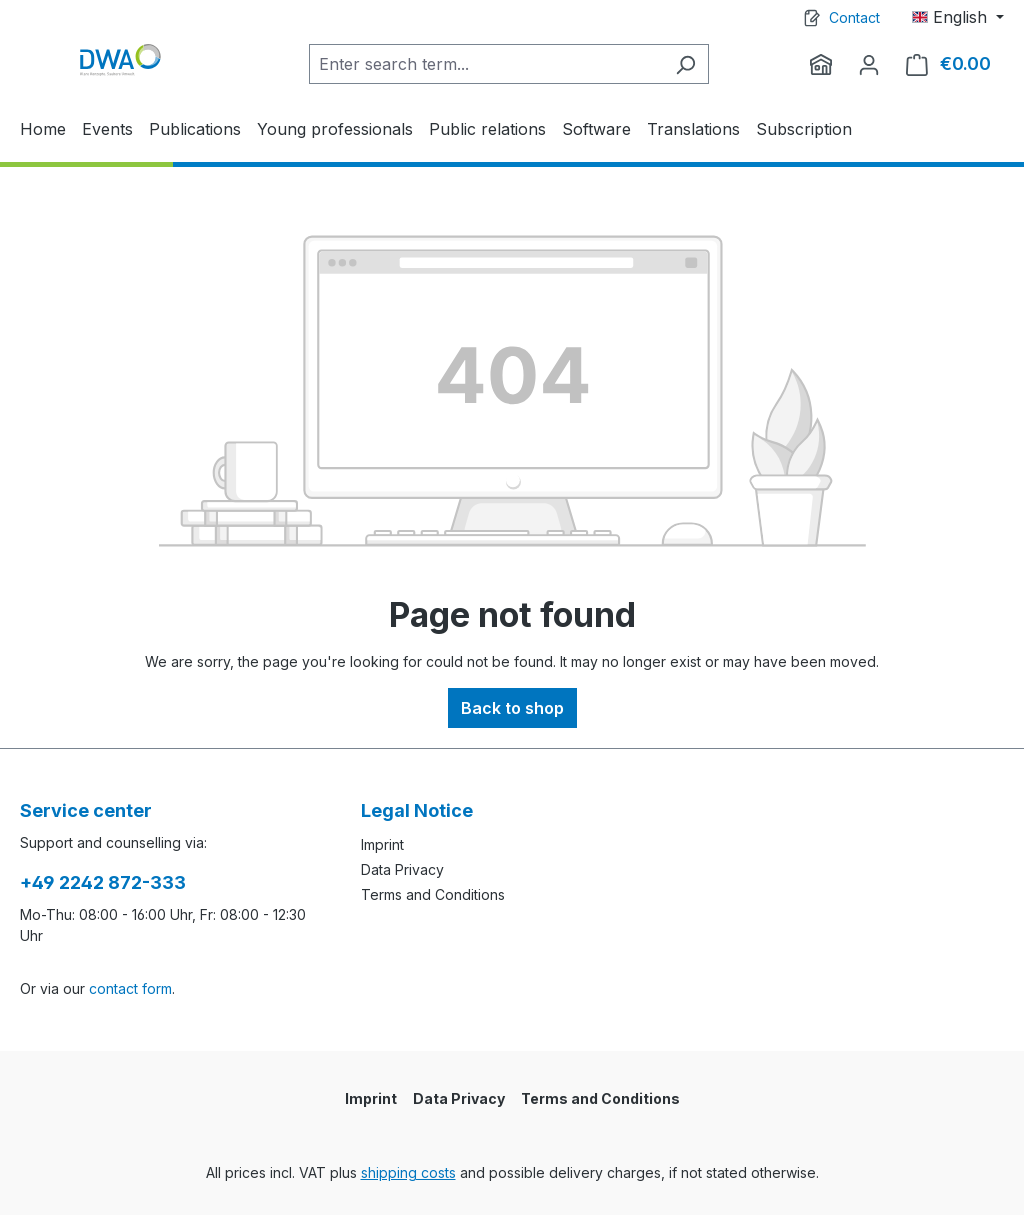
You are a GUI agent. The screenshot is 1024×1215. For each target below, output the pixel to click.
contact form (130, 988)
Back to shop (512, 708)
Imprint (382, 844)
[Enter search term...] (486, 64)
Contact (854, 17)
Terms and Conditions (433, 894)
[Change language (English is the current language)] (958, 17)
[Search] (685, 64)
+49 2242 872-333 (103, 882)
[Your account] (869, 64)
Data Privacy (402, 869)
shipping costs (408, 1172)
